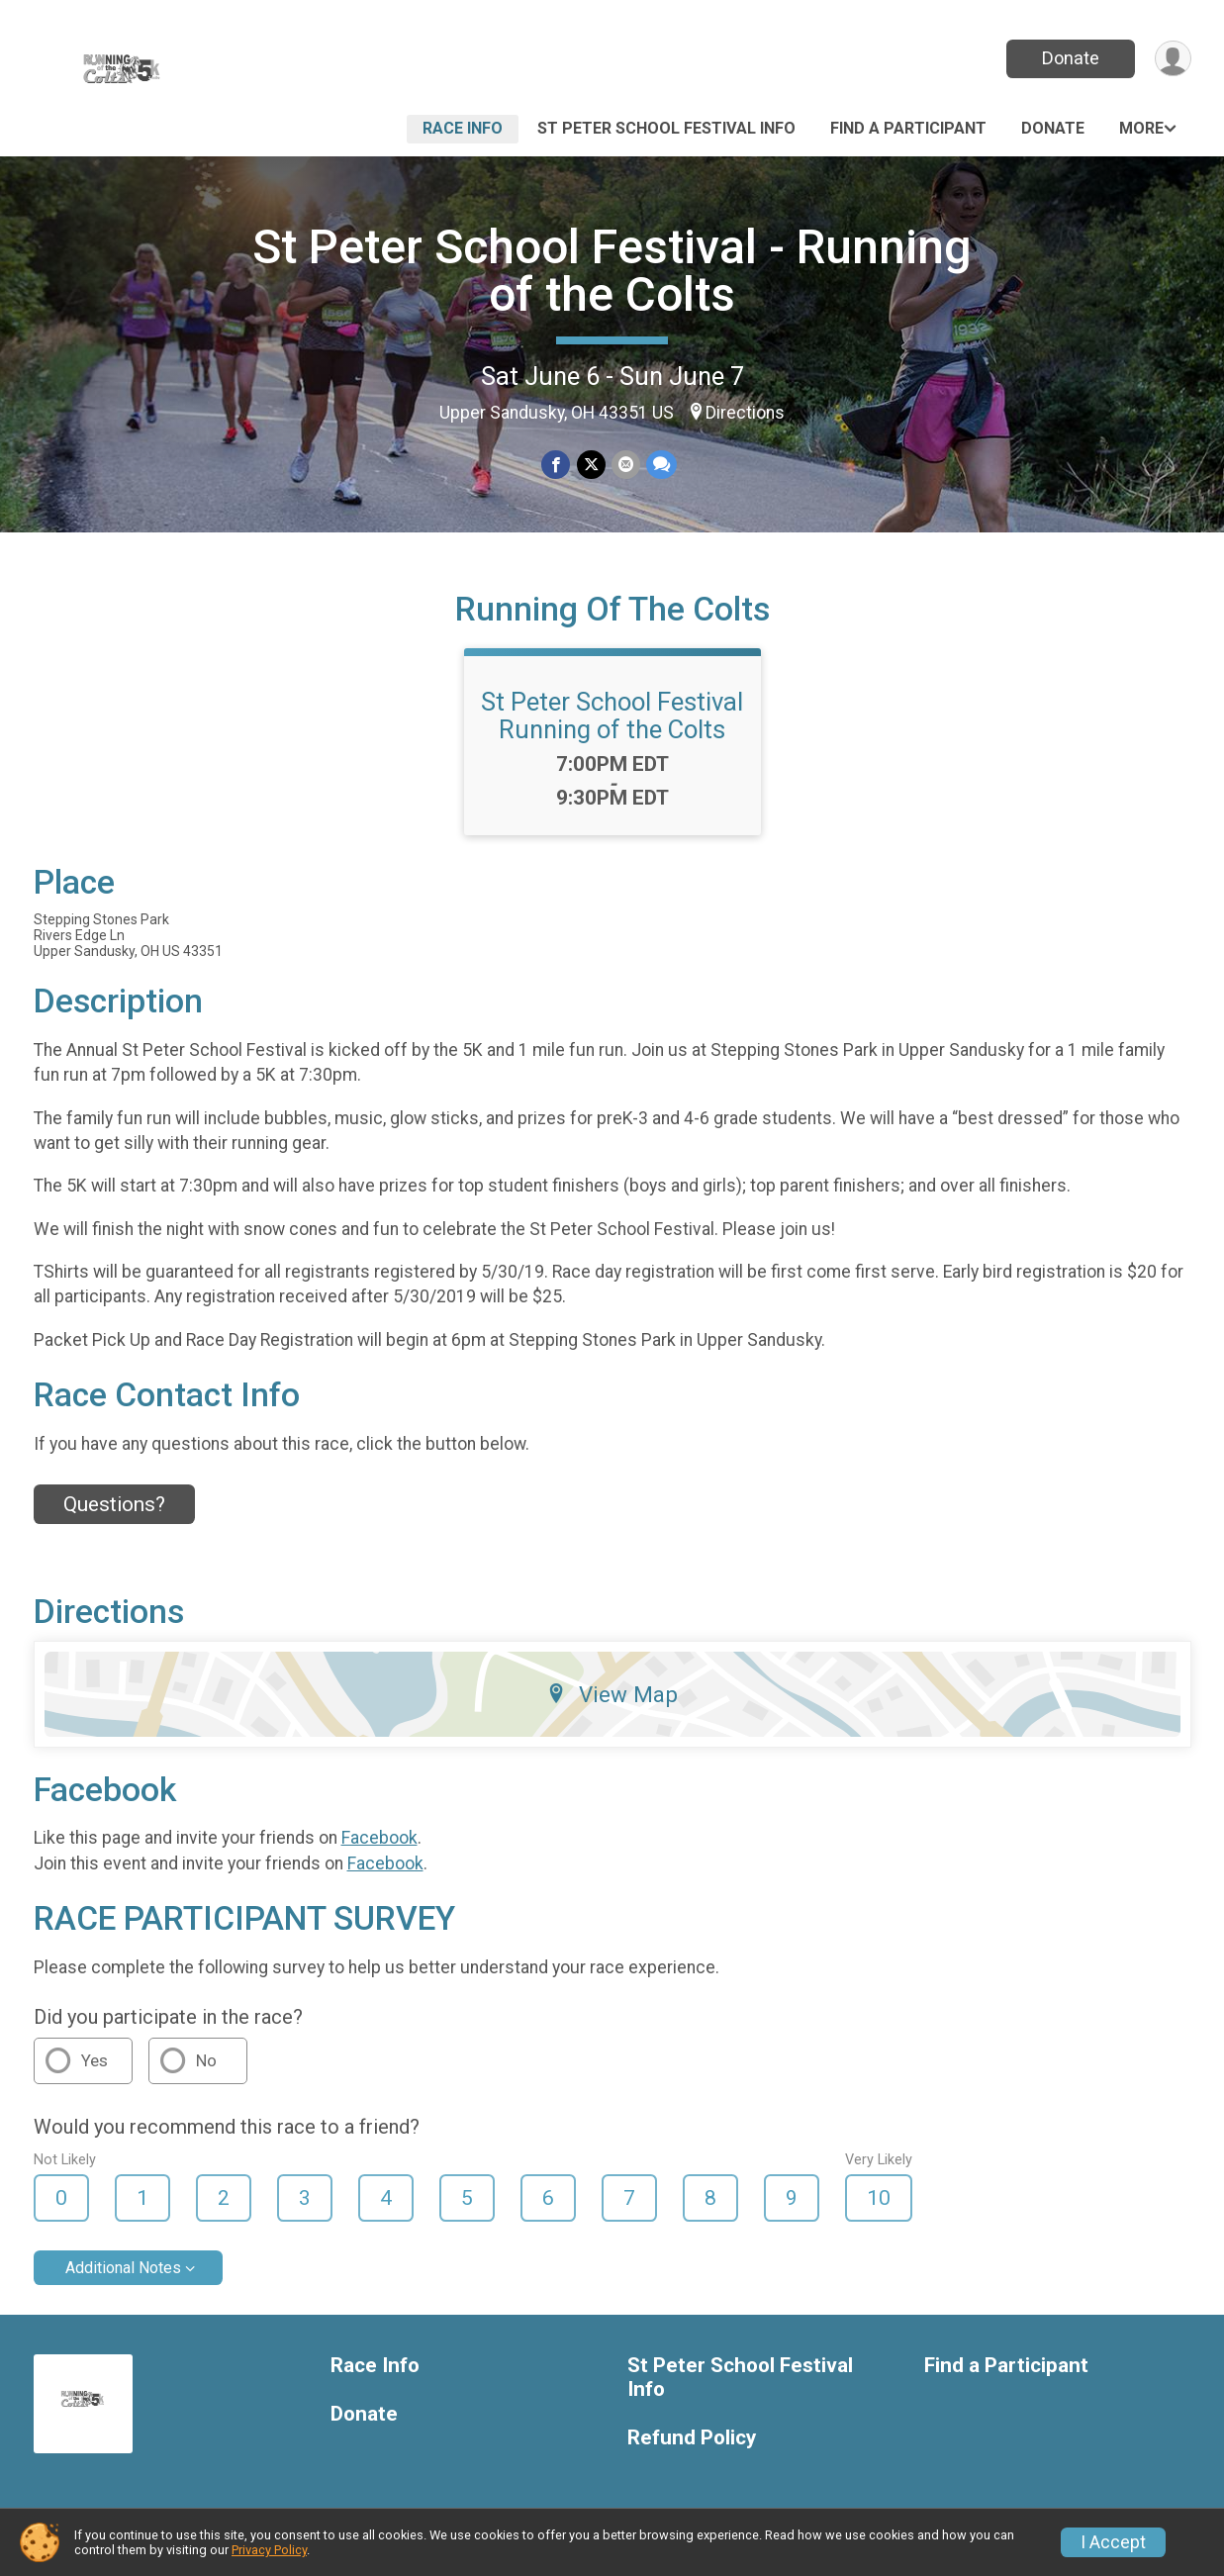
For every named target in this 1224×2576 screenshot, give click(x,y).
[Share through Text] (661, 464)
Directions (745, 413)
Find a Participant (908, 128)
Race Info (463, 128)
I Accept (1113, 2542)
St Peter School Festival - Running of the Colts (612, 271)
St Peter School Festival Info (666, 128)
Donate (1069, 58)
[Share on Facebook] (556, 464)
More (1141, 128)
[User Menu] (1173, 59)
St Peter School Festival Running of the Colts (612, 715)
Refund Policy (691, 2438)
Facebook (379, 1838)
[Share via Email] (626, 464)
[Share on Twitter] (591, 464)
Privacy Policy (269, 2549)
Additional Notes (123, 2267)
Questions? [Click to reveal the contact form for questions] (114, 1504)
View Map (612, 1694)
